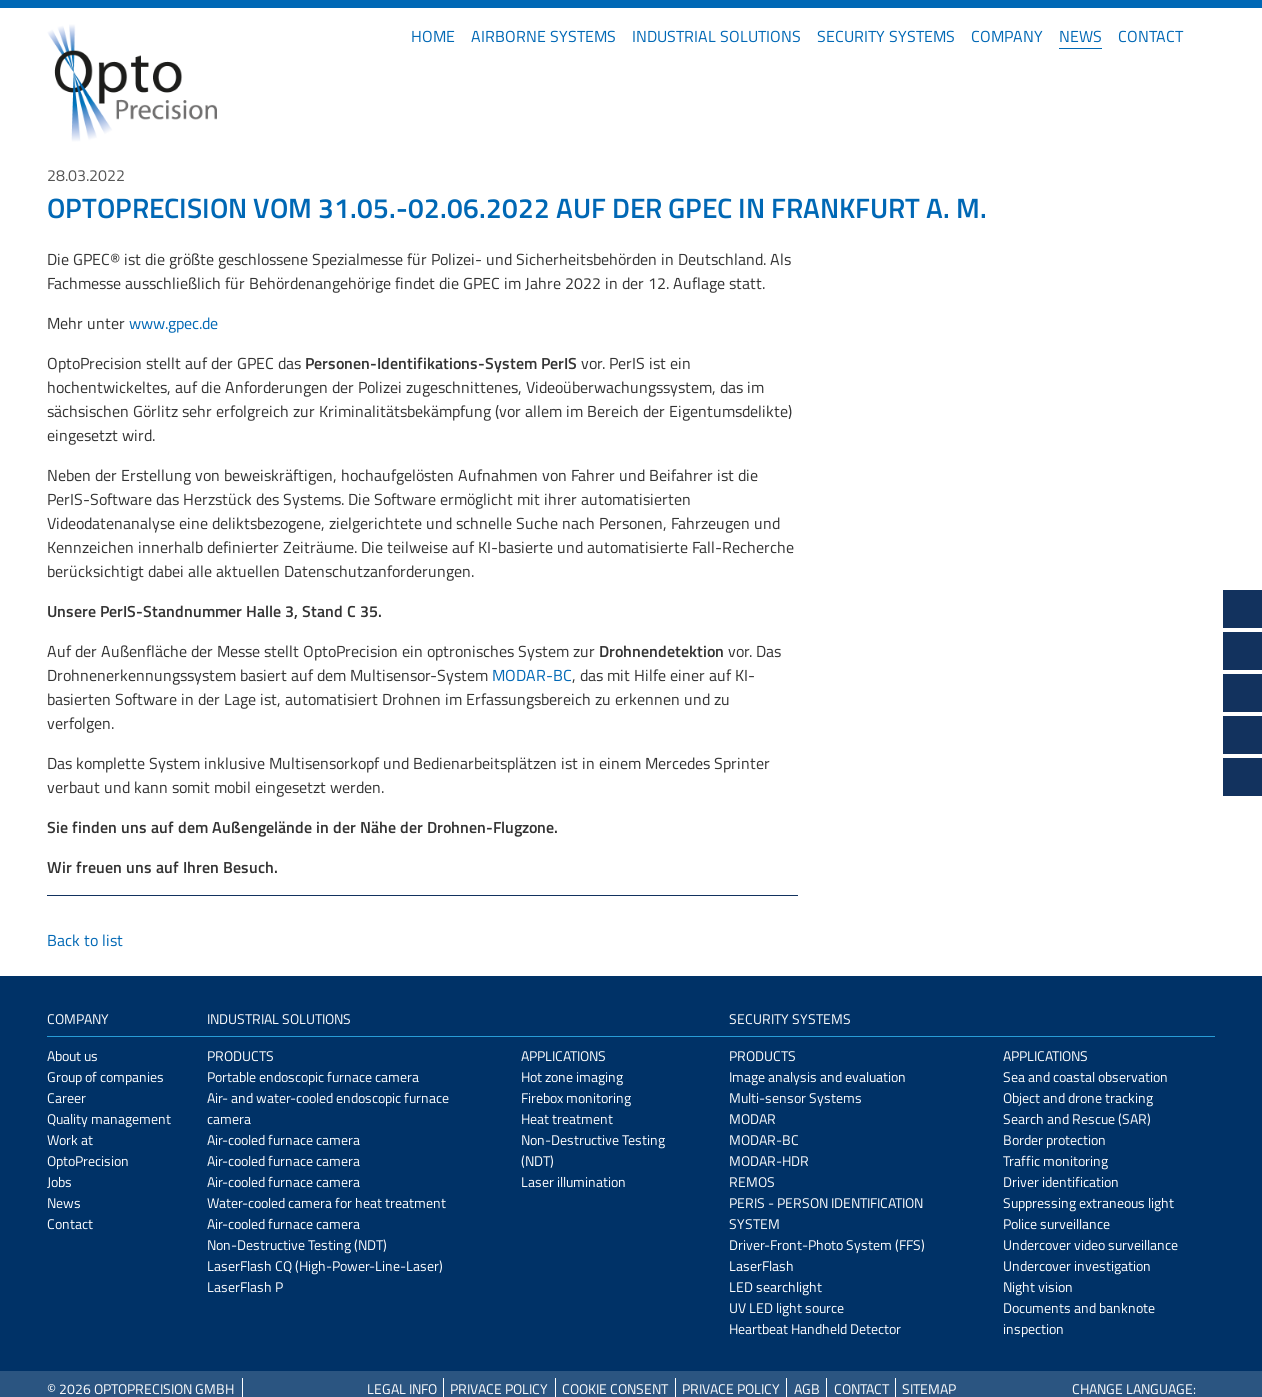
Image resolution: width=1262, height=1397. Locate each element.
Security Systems (886, 36)
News (1080, 36)
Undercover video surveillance (1090, 1244)
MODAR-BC (532, 675)
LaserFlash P (245, 1286)
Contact (1150, 36)
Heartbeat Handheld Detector (815, 1328)
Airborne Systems (543, 36)
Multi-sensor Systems (795, 1097)
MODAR (752, 1118)
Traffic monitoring (1055, 1160)
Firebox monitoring (576, 1097)
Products (240, 1055)
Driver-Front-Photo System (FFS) (827, 1244)
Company (1007, 36)
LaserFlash (761, 1265)
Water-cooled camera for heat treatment (326, 1202)
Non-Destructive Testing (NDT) (297, 1244)
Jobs (59, 1181)
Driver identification (1061, 1181)
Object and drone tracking (1078, 1097)
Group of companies (105, 1076)
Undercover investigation (1077, 1265)
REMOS (752, 1181)
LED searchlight (775, 1286)
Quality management (109, 1118)
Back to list (85, 940)
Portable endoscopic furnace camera (313, 1076)
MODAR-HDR (769, 1160)
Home (433, 36)
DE (1207, 36)
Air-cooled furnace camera (283, 1139)
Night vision (1038, 1286)
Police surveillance (1056, 1223)
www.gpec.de (173, 323)
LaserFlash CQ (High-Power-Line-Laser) (325, 1265)
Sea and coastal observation (1085, 1076)
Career (66, 1097)
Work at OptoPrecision (88, 1150)
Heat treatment (567, 1118)
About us (72, 1055)
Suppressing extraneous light (1088, 1202)
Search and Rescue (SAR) (1077, 1118)
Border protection (1054, 1139)
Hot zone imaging (572, 1076)
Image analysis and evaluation (817, 1076)
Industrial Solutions (716, 36)
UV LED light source (786, 1307)
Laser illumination (573, 1181)
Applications (563, 1055)
